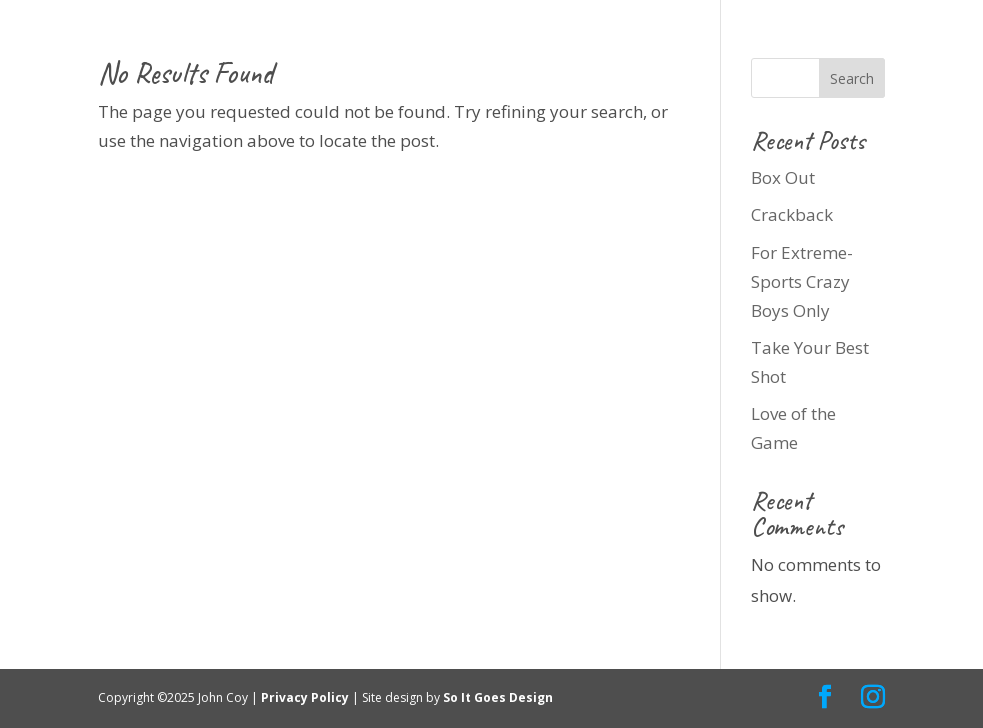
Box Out (783, 177)
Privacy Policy (306, 697)
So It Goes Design (499, 697)
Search (852, 78)
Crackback (792, 214)
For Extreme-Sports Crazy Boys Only (802, 281)
